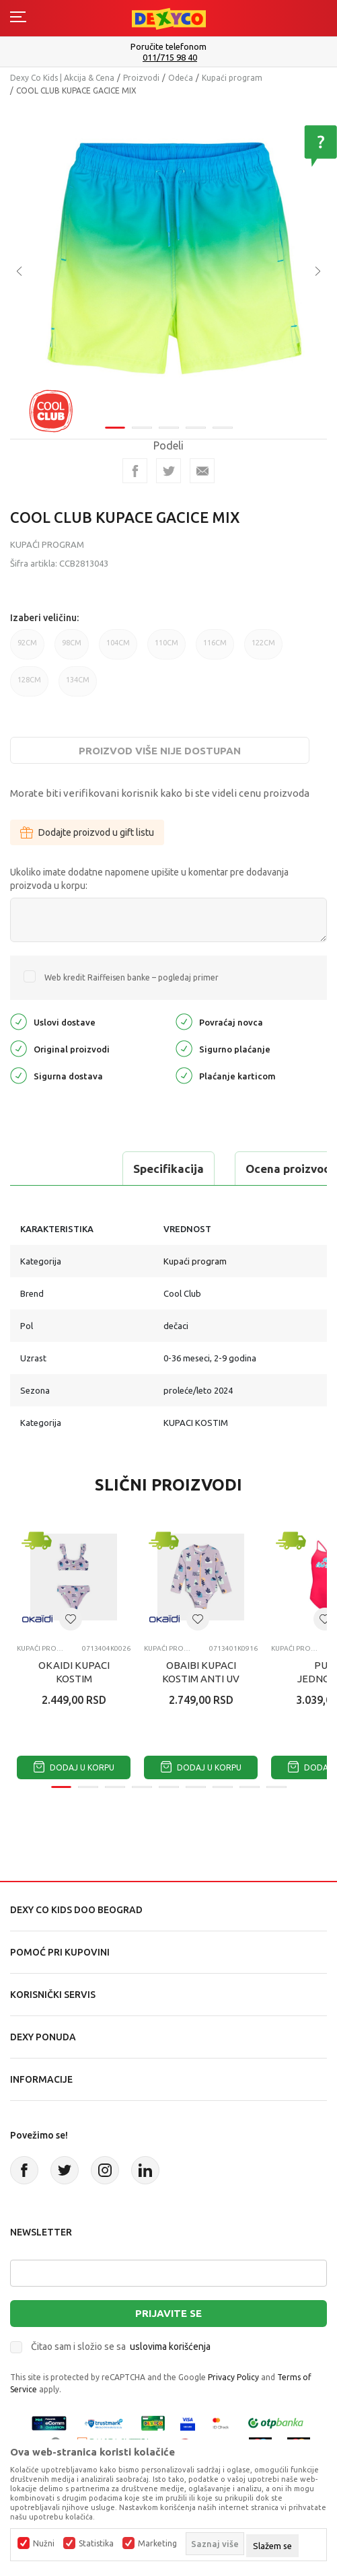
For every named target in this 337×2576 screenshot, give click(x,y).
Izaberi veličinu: (44, 617)
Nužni (43, 2544)
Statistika (96, 2544)
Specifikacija (168, 1168)
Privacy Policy (233, 2377)
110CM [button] (166, 649)
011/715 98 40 (170, 57)
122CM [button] (263, 649)
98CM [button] (71, 649)
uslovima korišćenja (170, 2346)
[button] (70, 1619)
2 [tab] (142, 428)
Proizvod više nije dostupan (160, 750)
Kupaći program (232, 77)
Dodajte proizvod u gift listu (87, 832)
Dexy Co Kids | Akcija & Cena (62, 77)
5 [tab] (223, 428)
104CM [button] (118, 649)
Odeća (180, 77)
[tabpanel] (168, 261)
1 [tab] (115, 428)
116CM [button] (215, 649)
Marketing (157, 2544)
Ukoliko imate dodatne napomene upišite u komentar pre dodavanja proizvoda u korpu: (149, 879)
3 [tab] (169, 428)
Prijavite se (168, 2313)
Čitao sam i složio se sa (121, 2346)
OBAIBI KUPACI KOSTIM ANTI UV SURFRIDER (200, 1678)
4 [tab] (196, 428)
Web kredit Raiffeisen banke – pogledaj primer (131, 977)
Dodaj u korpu (74, 1767)
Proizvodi (141, 77)
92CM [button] (27, 649)
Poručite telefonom (168, 46)
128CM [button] (29, 686)
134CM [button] (77, 686)
